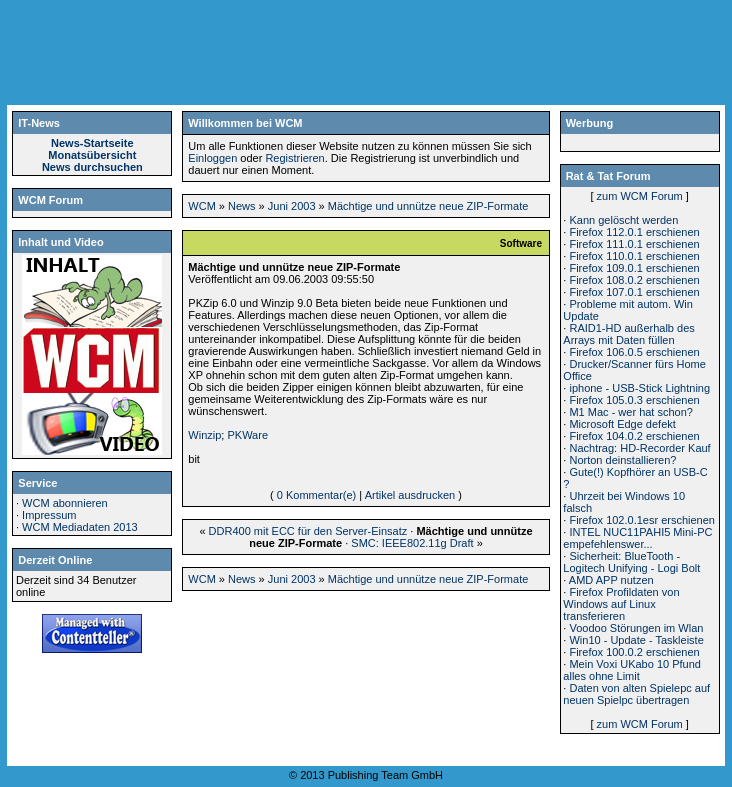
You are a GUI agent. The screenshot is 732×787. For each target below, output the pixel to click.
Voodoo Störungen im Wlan (636, 628)
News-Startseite (92, 143)
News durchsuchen (92, 167)
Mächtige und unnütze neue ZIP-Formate (428, 206)
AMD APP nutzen (611, 580)
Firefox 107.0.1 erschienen (634, 292)
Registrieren (294, 158)
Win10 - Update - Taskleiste (636, 640)
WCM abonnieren (65, 503)
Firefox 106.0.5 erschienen (634, 352)
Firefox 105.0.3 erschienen (634, 400)
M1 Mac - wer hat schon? (631, 412)
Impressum (49, 515)
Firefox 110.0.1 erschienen (634, 256)
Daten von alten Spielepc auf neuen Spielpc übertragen (636, 694)
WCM (202, 206)
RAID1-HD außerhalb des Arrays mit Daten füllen (628, 334)
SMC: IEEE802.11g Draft (412, 543)
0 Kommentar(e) (316, 495)
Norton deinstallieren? (622, 460)
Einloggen (212, 158)
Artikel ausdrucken (410, 495)
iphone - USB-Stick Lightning (639, 388)
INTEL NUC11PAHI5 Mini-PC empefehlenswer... (637, 538)
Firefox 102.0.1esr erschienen (642, 520)
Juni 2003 (292, 206)
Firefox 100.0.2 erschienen (634, 652)
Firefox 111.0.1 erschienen (634, 244)
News (242, 206)
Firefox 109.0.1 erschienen (634, 268)
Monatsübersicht (92, 155)
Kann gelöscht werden (623, 220)
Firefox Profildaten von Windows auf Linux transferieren (621, 604)
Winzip (204, 435)
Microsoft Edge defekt (622, 424)
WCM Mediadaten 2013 (80, 527)
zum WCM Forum (640, 196)
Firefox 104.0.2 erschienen (634, 436)
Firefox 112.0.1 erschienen (634, 232)
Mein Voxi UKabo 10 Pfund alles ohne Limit (632, 670)
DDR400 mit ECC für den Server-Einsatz (308, 531)
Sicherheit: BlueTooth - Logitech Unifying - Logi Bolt (631, 562)
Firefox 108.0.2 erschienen (634, 280)
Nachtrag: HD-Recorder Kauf (639, 448)
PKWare (247, 435)
